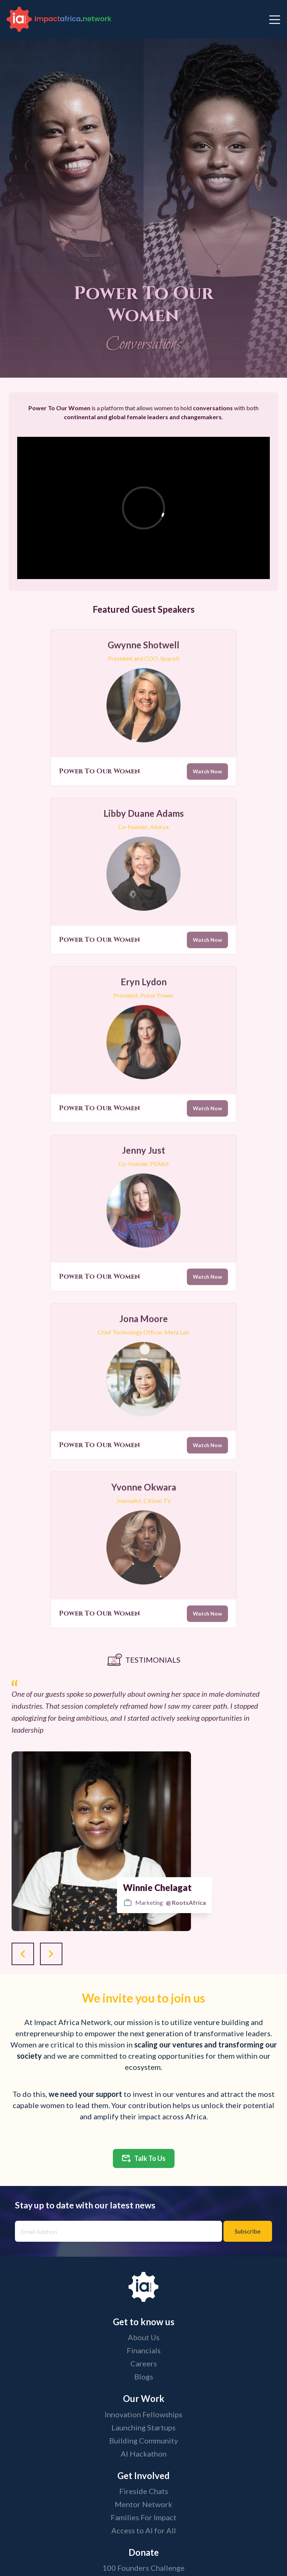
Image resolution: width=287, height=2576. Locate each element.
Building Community (143, 2440)
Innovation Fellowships (143, 2414)
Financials (144, 2350)
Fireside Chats (143, 2491)
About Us (144, 2337)
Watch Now (207, 777)
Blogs (143, 2376)
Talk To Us (144, 2158)
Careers (143, 2363)
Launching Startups (143, 2427)
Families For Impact (143, 2517)
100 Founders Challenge (143, 2567)
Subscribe (247, 2231)
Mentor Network (143, 2504)
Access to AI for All (143, 2530)
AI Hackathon (144, 2453)
